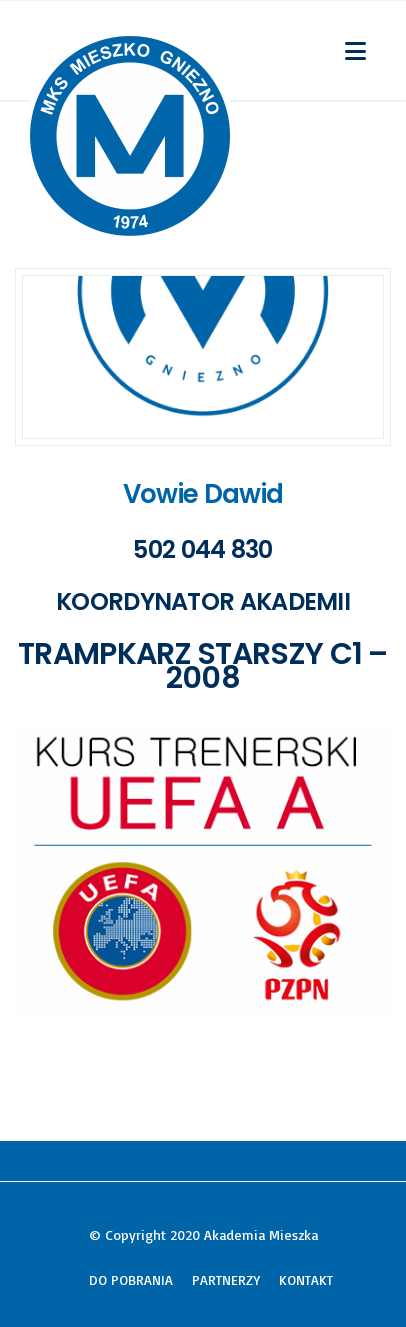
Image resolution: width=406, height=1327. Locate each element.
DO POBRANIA (131, 1279)
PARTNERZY (226, 1279)
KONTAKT (306, 1279)
